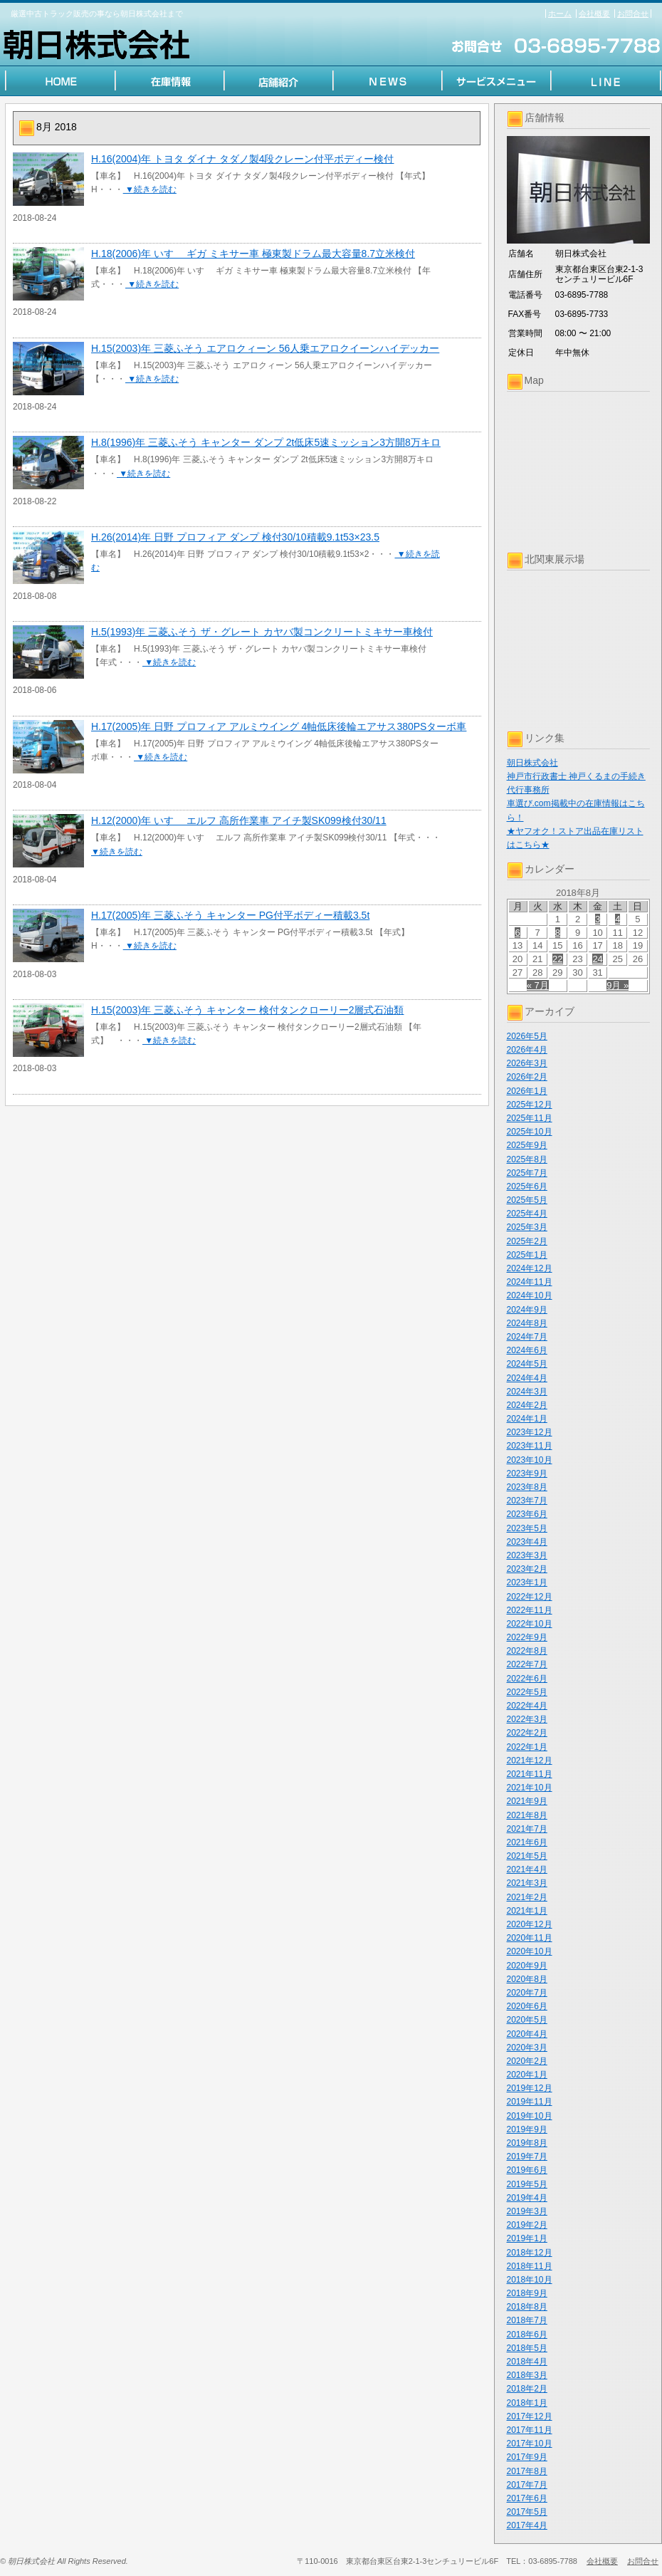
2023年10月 (529, 1460)
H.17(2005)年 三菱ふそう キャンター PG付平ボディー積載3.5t (230, 915)
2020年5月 (527, 2020)
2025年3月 (527, 1227)
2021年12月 (529, 1761)
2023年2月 (527, 1569)
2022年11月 (529, 1610)
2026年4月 (527, 1050)
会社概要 (594, 13)
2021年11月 (529, 1774)
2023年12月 (529, 1432)
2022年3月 (527, 1719)
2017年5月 (527, 2512)
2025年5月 (527, 1200)
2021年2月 (527, 1897)
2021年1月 (527, 1911)
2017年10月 (529, 2444)
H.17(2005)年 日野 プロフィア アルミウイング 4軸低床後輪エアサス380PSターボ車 (278, 726)
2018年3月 (527, 2375)
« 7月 (538, 985)
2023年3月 (527, 1555)
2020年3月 (527, 2048)
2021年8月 (527, 1815)
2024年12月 (529, 1268)
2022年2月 (527, 1733)
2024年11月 (529, 1282)
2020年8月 (527, 1979)
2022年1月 (527, 1747)
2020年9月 (527, 1966)
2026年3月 (527, 1063)
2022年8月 (527, 1651)
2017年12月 (529, 2416)
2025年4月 (527, 1214)
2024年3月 (527, 1392)
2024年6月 (527, 1350)
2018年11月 (529, 2266)
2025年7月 (527, 1173)
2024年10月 (529, 1295)
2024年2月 (527, 1405)
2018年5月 (527, 2348)
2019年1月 (527, 2238)
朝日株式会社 (532, 763)
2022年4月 (527, 1706)
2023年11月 (529, 1446)
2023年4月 (527, 1542)
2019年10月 (529, 2116)
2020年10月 (529, 1951)
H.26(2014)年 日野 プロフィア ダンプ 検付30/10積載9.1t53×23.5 (235, 537)
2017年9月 (527, 2457)
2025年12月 (529, 1105)
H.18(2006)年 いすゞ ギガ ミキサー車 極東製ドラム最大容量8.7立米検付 (253, 253)
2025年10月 (529, 1132)
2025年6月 (527, 1186)
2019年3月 (527, 2211)
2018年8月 (527, 2307)
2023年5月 (527, 1528)
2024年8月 (527, 1323)
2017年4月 (527, 2525)
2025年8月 (527, 1159)
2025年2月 (527, 1241)
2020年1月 (527, 2075)
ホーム (560, 13)
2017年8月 (527, 2471)
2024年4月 (527, 1378)
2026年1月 (527, 1091)
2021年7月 (527, 1829)
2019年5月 (527, 2184)
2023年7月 (527, 1501)
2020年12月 (529, 1924)
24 (597, 959)
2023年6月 (527, 1514)
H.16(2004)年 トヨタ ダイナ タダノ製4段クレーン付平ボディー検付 (242, 159)
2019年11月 (529, 2102)
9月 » (617, 985)
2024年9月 (527, 1310)
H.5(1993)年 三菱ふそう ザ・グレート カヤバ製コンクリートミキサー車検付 (262, 631)
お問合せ (632, 13)
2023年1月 (527, 1582)
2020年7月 (527, 1993)
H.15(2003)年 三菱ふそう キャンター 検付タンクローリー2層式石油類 (247, 1010)
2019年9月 (527, 2129)
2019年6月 (527, 2170)
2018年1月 (527, 2403)
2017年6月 (527, 2498)
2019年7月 (527, 2157)
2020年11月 (529, 1938)
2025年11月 (529, 1118)
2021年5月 (527, 1856)
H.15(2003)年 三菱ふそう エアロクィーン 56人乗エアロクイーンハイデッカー (265, 348)
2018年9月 (527, 2293)
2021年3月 (527, 1883)
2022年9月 (527, 1637)
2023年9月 (527, 1474)
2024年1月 (527, 1419)
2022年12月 (529, 1597)
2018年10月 (529, 2280)
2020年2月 (527, 2061)
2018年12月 (529, 2253)
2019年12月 (529, 2088)
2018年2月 (527, 2389)
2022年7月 (527, 1664)
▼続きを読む (150, 189)
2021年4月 (527, 1869)
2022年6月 (527, 1679)
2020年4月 (527, 2034)
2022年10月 (529, 1624)
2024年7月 (527, 1337)
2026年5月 (527, 1036)
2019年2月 (527, 2225)
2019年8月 (527, 2143)
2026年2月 (527, 1077)
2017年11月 (529, 2430)
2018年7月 (527, 2320)
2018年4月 (527, 2362)
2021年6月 (527, 1842)
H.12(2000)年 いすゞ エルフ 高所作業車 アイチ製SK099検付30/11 (239, 820)
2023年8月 (527, 1487)
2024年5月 (527, 1364)
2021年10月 (529, 1788)
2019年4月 (527, 2198)
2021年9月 (527, 1801)
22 (557, 959)
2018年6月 (527, 2335)
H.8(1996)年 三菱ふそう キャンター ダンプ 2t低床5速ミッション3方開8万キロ (266, 442)
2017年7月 (527, 2485)
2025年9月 (527, 1145)
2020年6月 (527, 2006)
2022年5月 (527, 1692)
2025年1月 (527, 1255)
